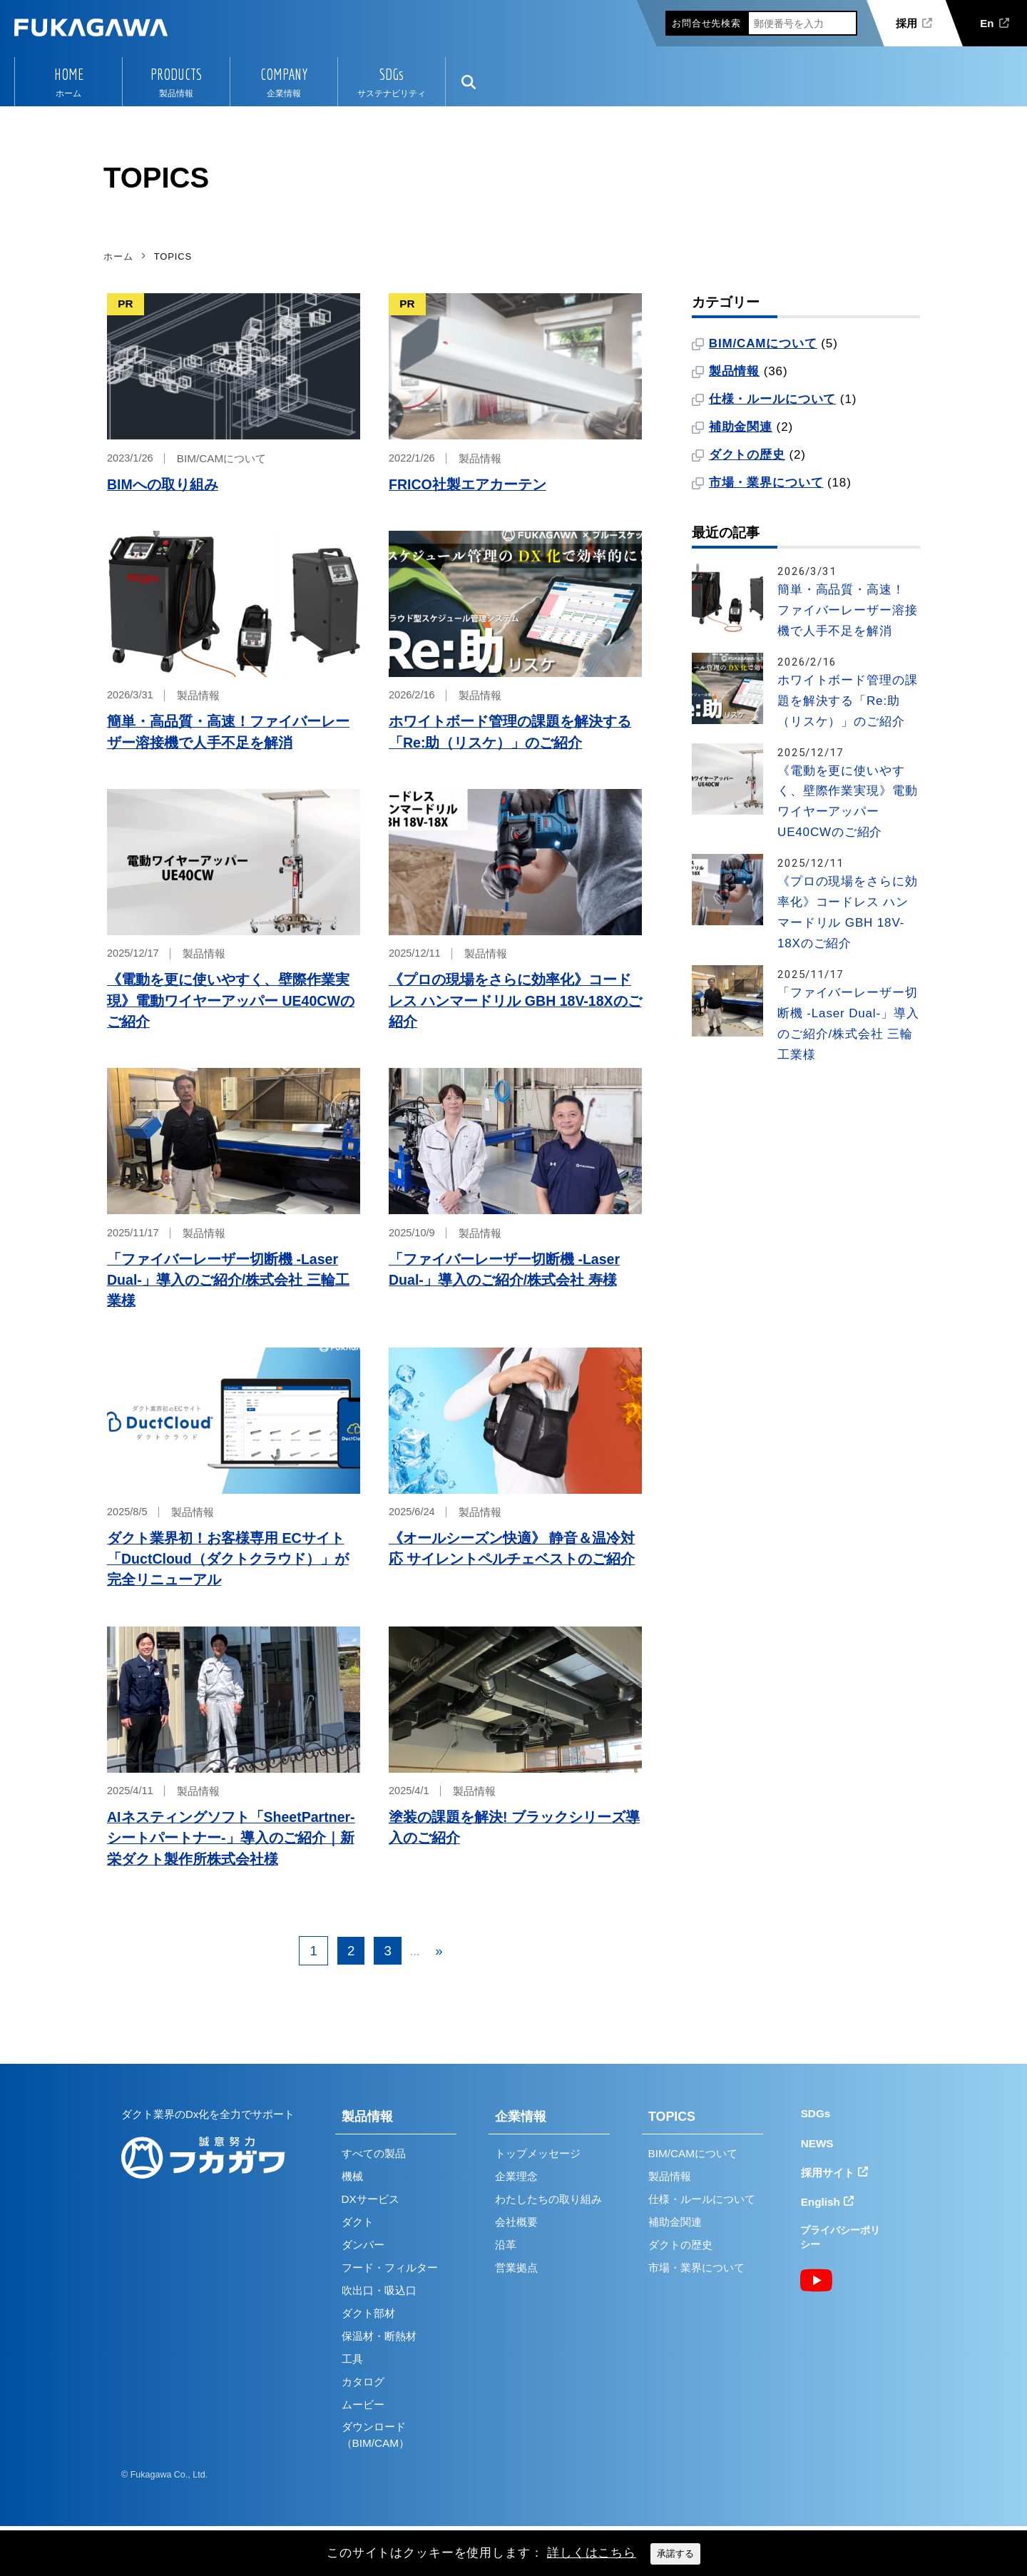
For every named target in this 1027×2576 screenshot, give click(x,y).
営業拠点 (516, 2267)
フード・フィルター (390, 2267)
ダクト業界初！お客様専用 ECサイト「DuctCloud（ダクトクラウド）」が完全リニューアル (228, 1559)
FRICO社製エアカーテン (467, 484)
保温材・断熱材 (379, 2336)
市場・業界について (766, 482)
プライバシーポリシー (840, 2237)
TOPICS (671, 2116)
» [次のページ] (438, 1950)
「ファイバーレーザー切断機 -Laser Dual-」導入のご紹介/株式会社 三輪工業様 (228, 1280)
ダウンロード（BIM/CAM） (375, 2434)
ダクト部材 (368, 2313)
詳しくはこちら (591, 2553)
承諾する (675, 2553)
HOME (68, 74)
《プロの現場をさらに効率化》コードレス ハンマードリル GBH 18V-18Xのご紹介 (515, 1000)
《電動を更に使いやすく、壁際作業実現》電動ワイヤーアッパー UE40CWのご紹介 (230, 1000)
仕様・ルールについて (773, 399)
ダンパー (363, 2245)
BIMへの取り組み (162, 484)
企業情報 (520, 2116)
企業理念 (516, 2176)
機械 (352, 2176)
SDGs (391, 74)
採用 (906, 23)
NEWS (817, 2143)
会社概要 (516, 2222)
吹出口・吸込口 (379, 2290)
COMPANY (283, 74)
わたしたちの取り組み (548, 2199)
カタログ (363, 2382)
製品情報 (480, 458)
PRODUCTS (176, 74)
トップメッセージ (538, 2153)
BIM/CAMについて (221, 458)
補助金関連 (740, 427)
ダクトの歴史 (747, 455)
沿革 (505, 2245)
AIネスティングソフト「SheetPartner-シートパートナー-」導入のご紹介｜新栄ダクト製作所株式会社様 (231, 1838)
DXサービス (370, 2199)
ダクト (358, 2222)
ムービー (363, 2404)
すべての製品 (374, 2153)
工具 (352, 2359)
